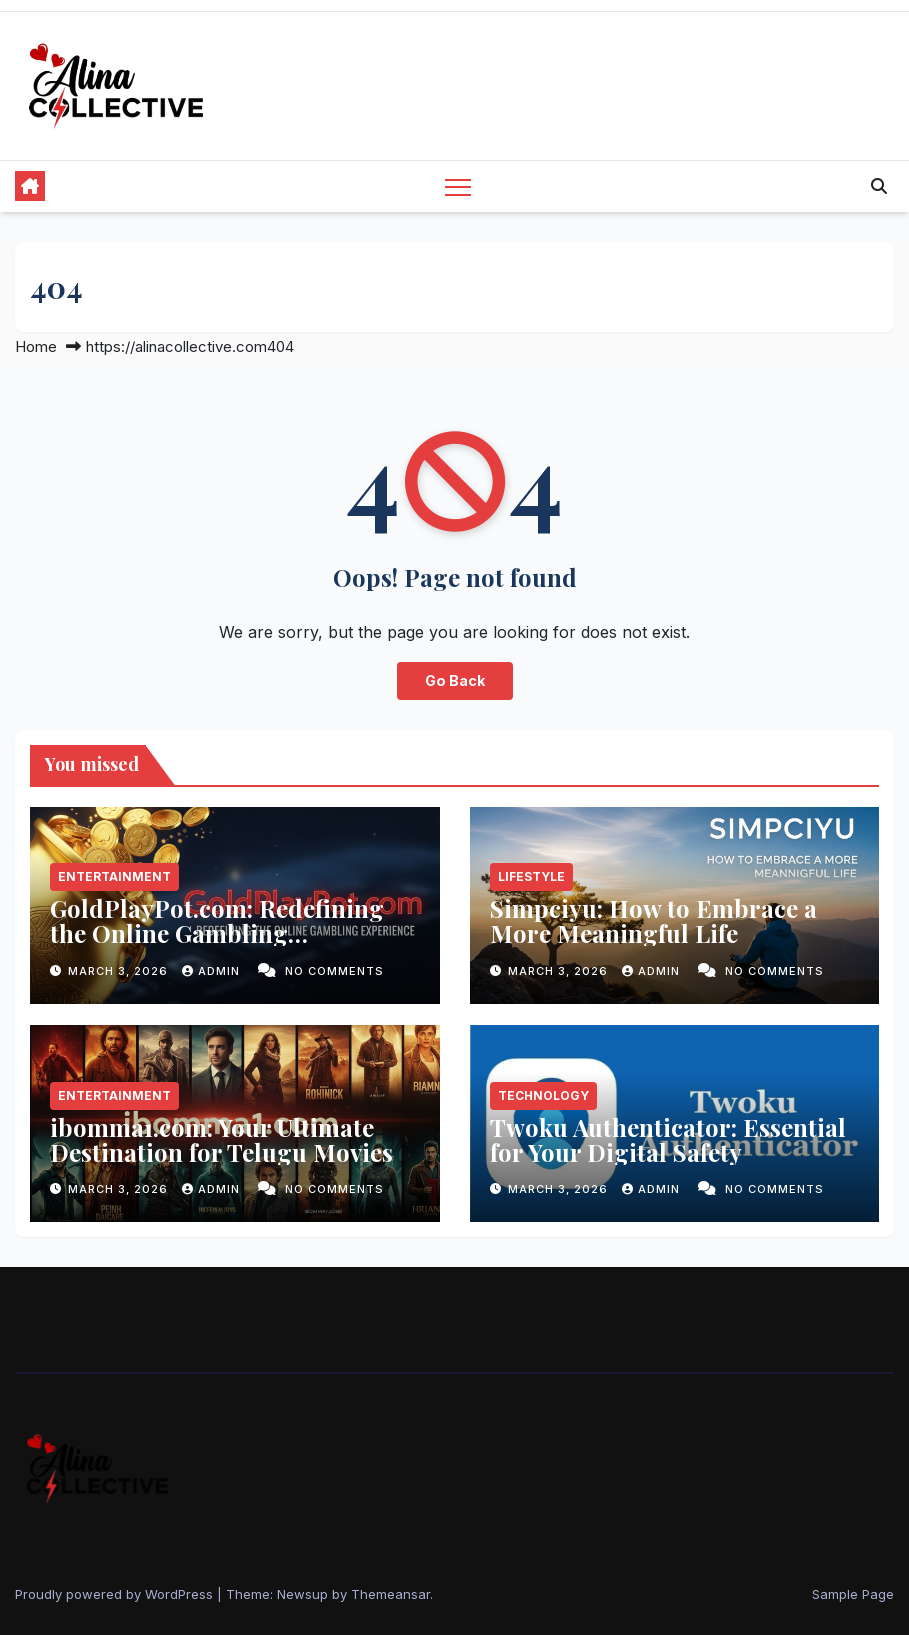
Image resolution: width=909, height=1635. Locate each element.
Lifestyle (531, 876)
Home (36, 346)
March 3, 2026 (120, 971)
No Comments (334, 971)
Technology (543, 1095)
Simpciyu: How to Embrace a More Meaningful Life (653, 920)
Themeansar (390, 1594)
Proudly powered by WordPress (116, 1594)
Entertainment (114, 876)
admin (213, 971)
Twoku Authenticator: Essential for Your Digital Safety (668, 1139)
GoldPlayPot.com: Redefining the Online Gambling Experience (217, 933)
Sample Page (853, 1594)
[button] (879, 186)
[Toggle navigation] (458, 186)
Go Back (455, 680)
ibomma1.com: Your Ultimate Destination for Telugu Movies (221, 1139)
